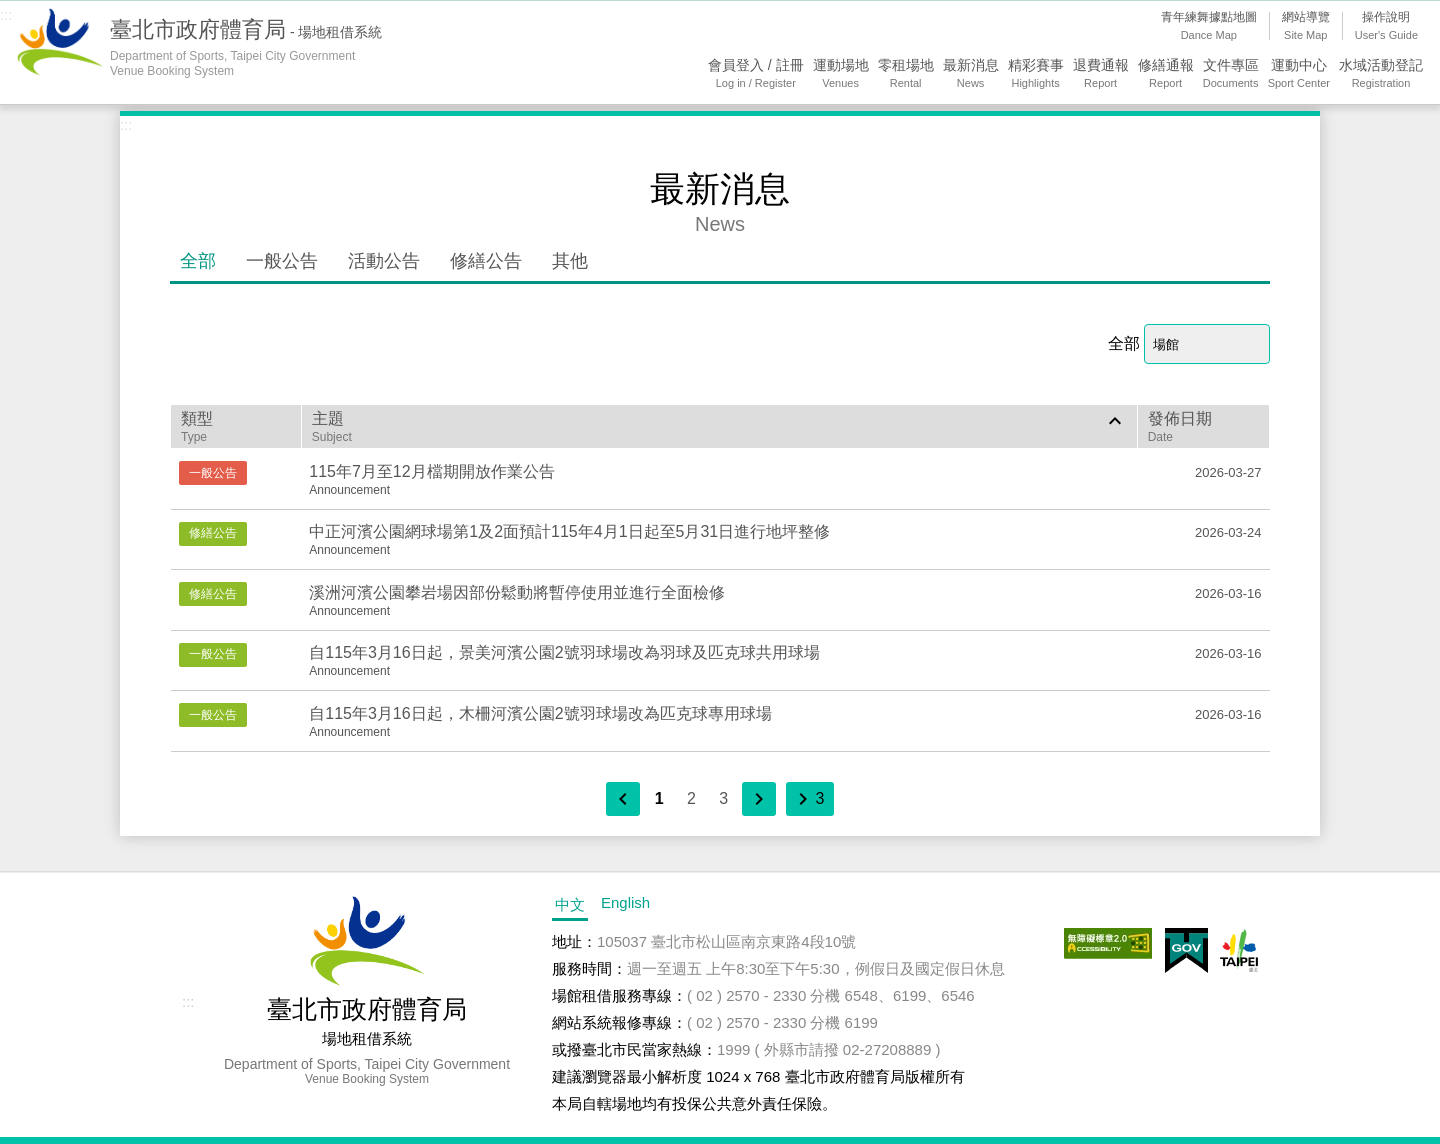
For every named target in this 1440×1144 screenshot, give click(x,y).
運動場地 (841, 74)
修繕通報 (1166, 74)
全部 (198, 261)
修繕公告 (486, 261)
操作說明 (1386, 27)
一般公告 (282, 261)
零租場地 (906, 74)
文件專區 (1231, 74)
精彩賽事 (1036, 74)
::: (6, 14)
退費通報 (1101, 74)
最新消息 (971, 74)
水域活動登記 (1381, 74)
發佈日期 (1203, 427)
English (625, 902)
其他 (570, 261)
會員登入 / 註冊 (756, 74)
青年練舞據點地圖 (1209, 27)
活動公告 (384, 261)
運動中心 (1299, 74)
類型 (236, 427)
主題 (719, 426)
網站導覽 (1306, 27)
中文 (570, 904)
